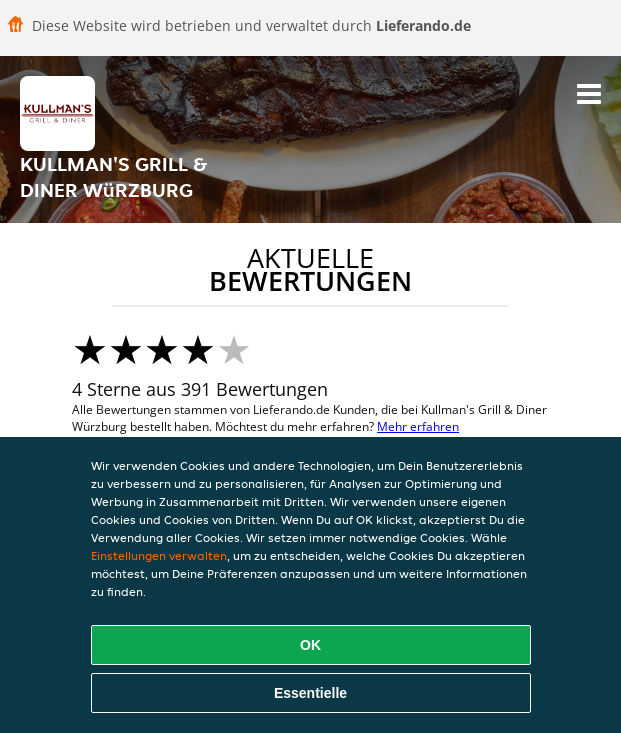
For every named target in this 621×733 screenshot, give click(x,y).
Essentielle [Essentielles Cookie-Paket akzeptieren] (310, 693)
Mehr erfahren (418, 426)
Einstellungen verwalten (159, 555)
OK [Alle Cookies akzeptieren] (310, 645)
